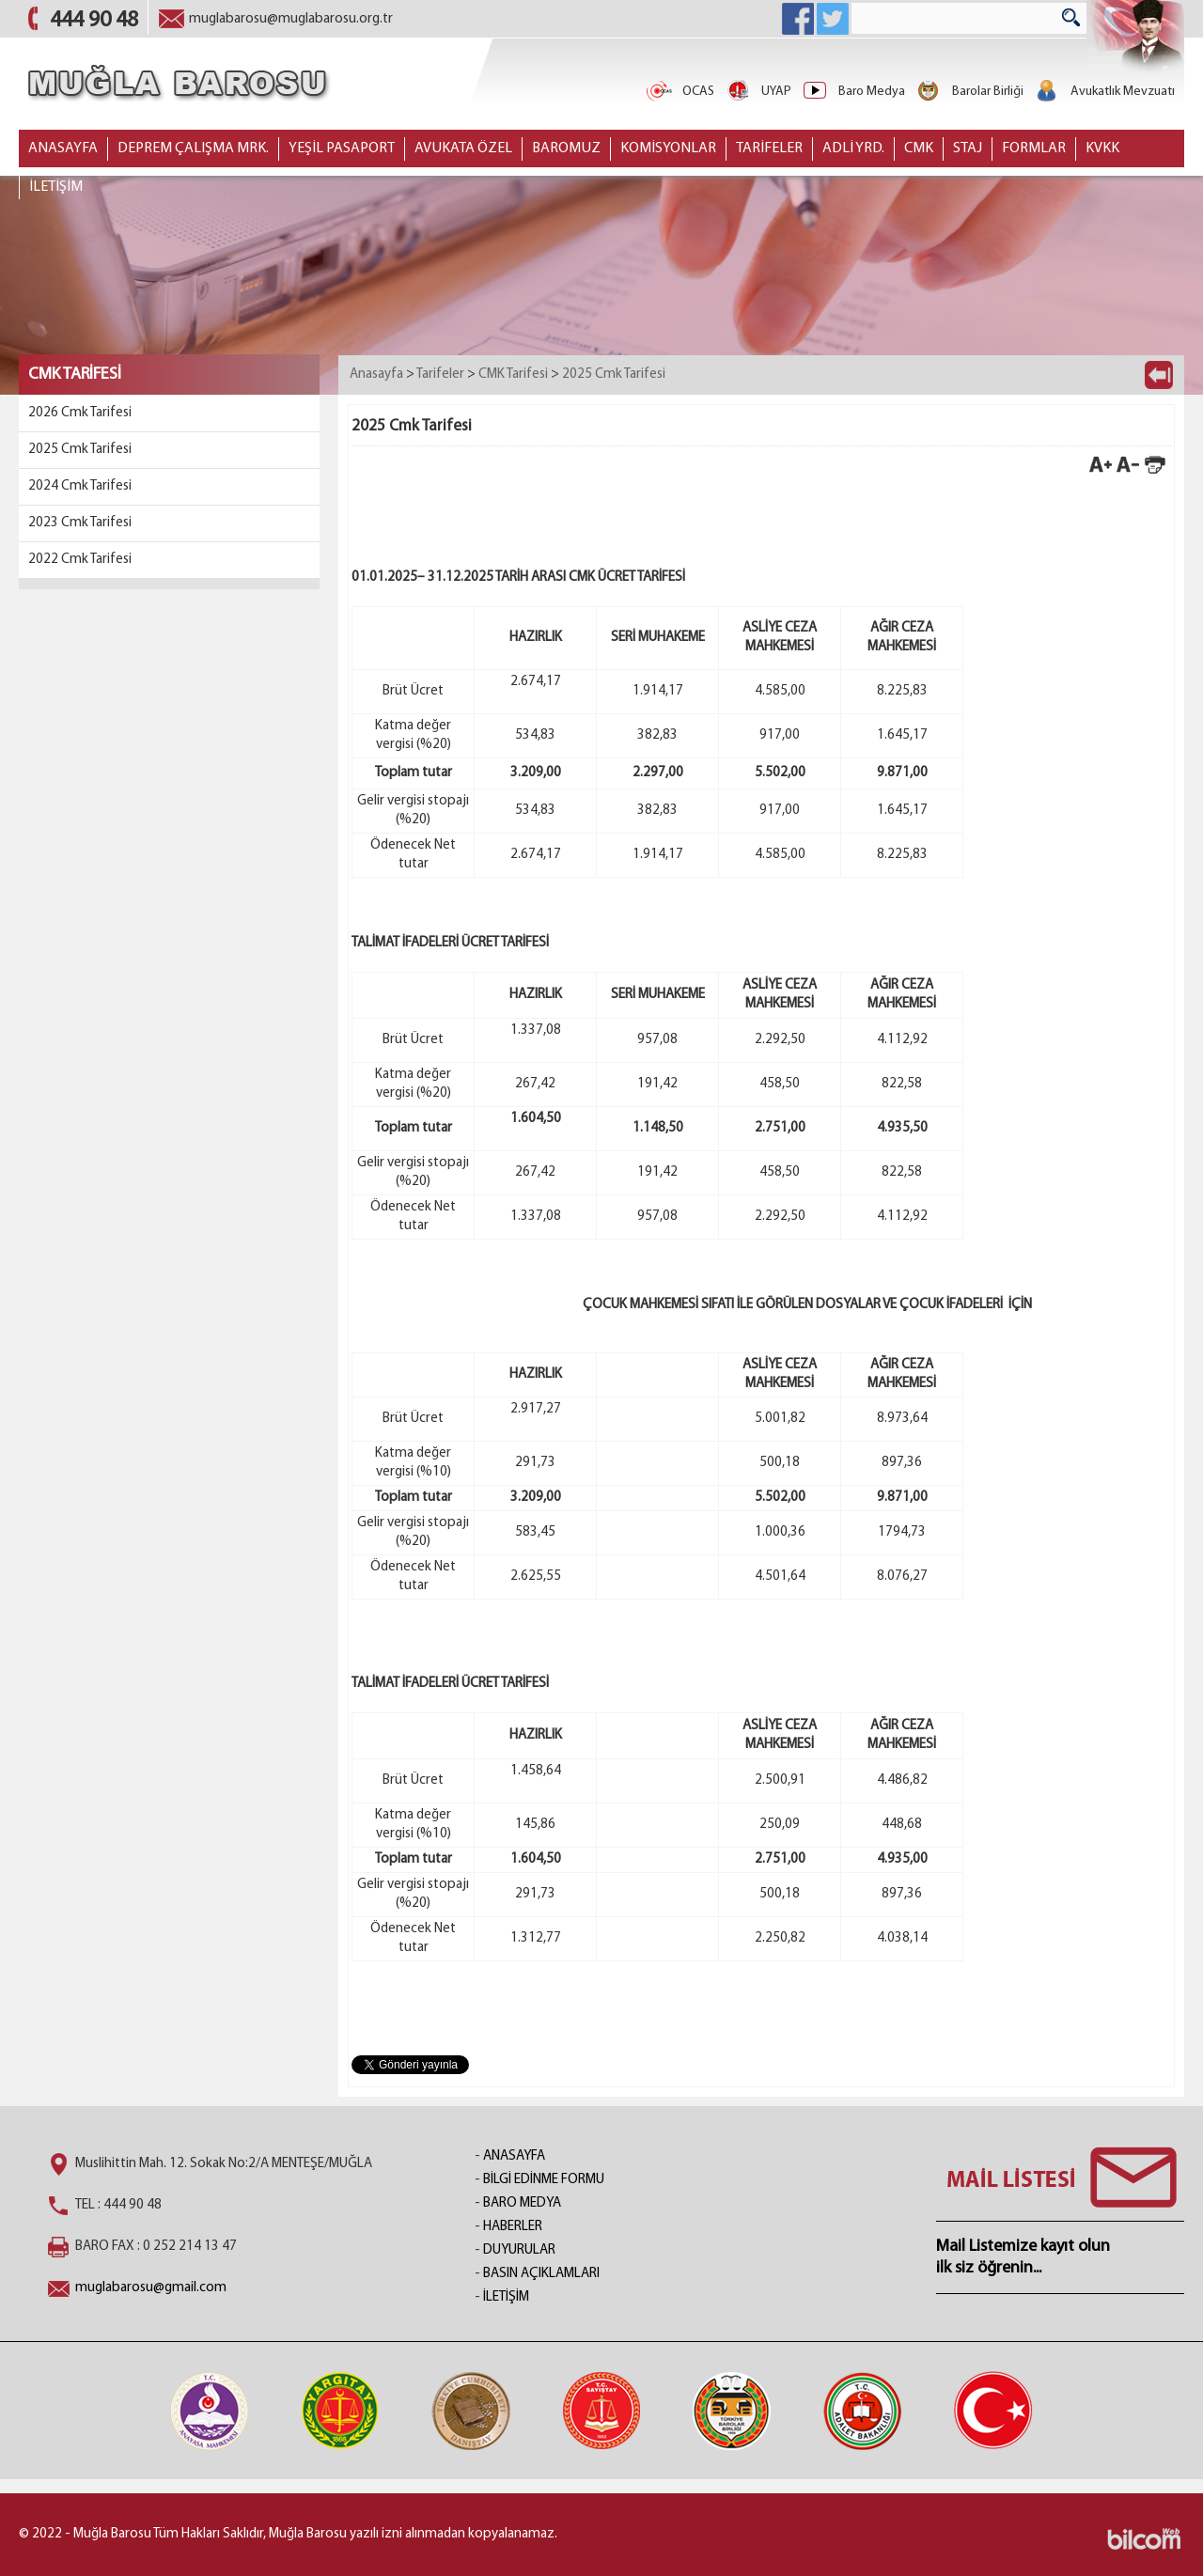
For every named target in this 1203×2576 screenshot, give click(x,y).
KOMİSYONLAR (668, 148)
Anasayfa (376, 374)
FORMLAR (1034, 148)
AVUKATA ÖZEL (463, 148)
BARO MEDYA (522, 2203)
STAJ (967, 148)
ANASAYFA (63, 148)
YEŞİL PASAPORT (342, 148)
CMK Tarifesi (513, 374)
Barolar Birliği (968, 92)
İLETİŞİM (56, 187)
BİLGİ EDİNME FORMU (543, 2180)
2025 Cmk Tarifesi (80, 450)
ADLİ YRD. (853, 148)
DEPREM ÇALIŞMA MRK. (193, 148)
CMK (918, 148)
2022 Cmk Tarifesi (80, 560)
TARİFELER (769, 148)
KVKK (1102, 148)
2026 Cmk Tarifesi (80, 413)
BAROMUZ (566, 148)
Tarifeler (440, 374)
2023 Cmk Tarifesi (80, 523)
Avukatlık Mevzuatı (1104, 92)
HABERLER (512, 2227)
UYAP (757, 92)
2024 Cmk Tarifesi (80, 486)
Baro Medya (853, 92)
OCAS (679, 92)
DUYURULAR (519, 2250)
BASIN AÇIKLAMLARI (541, 2274)
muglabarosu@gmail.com (151, 2288)
